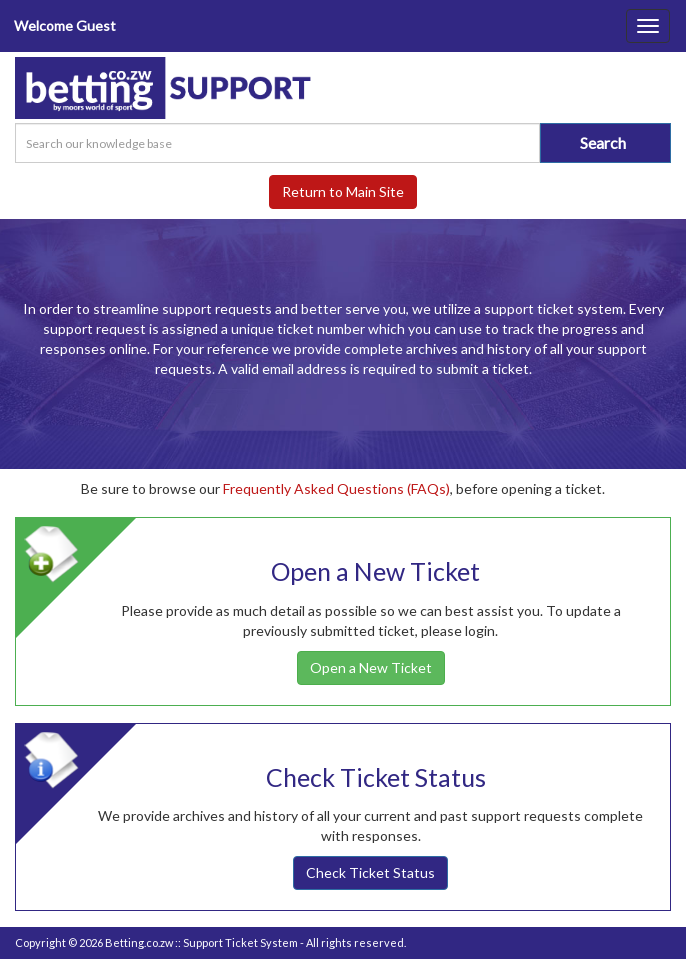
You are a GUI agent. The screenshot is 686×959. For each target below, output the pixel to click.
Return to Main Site (343, 191)
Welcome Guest (65, 25)
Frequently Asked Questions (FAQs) (336, 488)
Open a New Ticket (371, 667)
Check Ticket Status (370, 872)
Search (603, 142)
